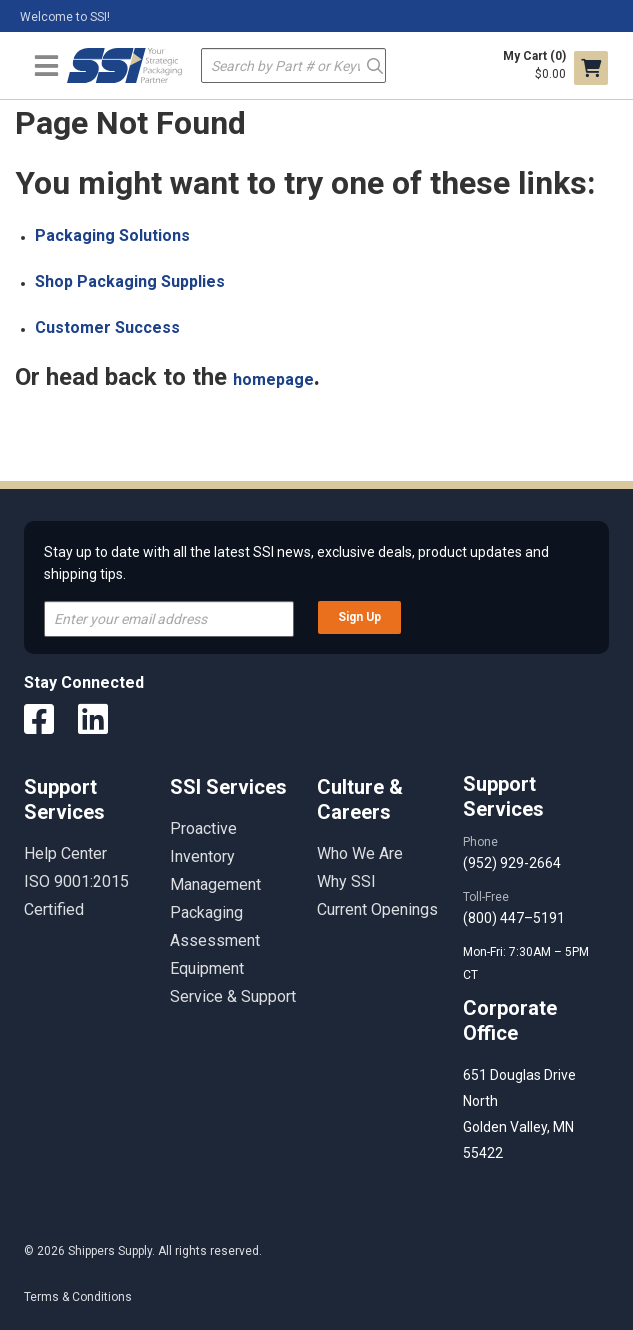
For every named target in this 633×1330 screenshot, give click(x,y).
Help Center (65, 853)
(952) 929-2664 (512, 863)
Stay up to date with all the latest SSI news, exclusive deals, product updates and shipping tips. (296, 563)
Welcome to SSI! (65, 17)
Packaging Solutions (112, 235)
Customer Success (107, 327)
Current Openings (377, 909)
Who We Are (360, 853)
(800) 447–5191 (514, 918)
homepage (273, 379)
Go (375, 64)
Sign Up (359, 617)
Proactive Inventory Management (215, 856)
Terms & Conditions (78, 1297)
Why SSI (346, 881)
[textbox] (293, 65)
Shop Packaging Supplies (130, 281)
